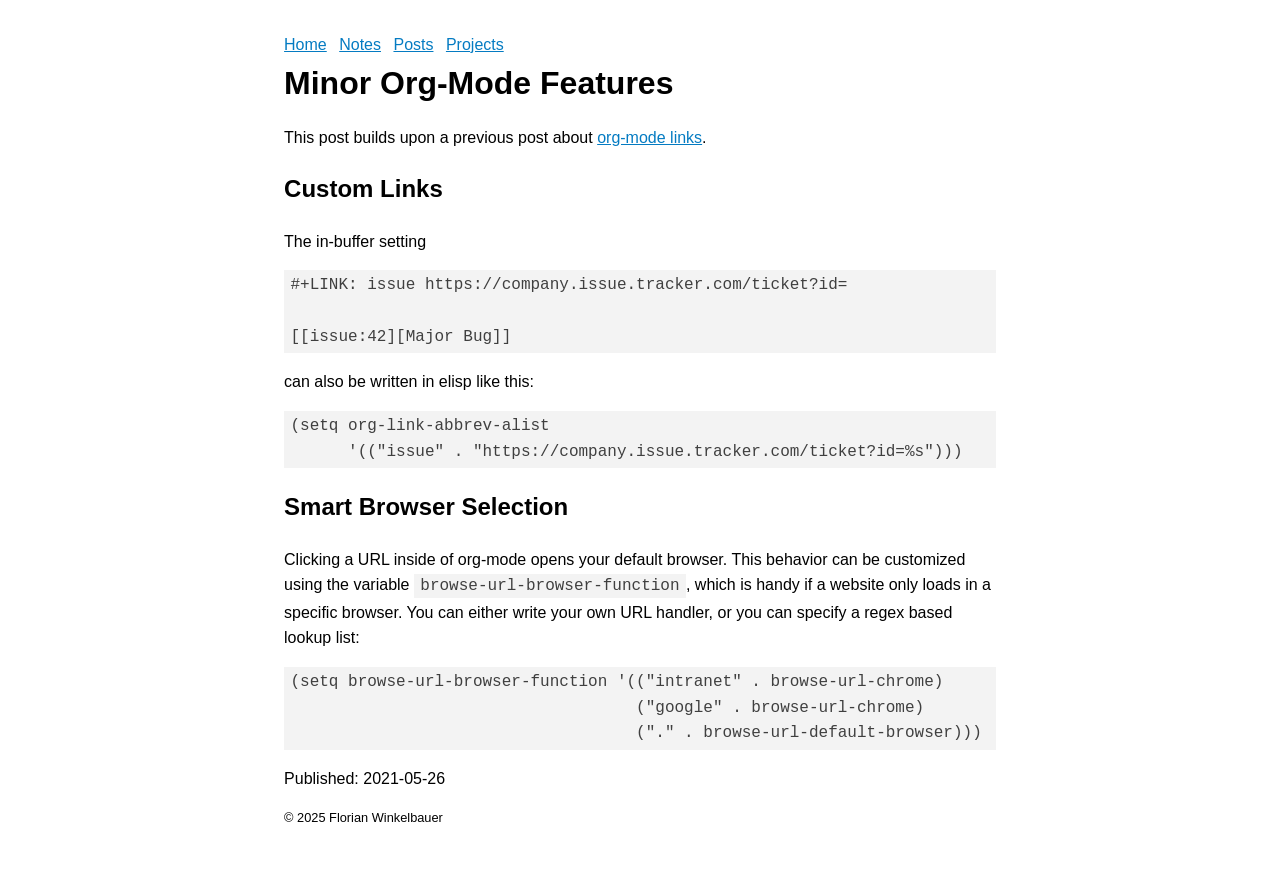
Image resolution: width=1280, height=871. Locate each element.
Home (305, 44)
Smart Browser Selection (426, 506)
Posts (413, 44)
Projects (475, 44)
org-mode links (649, 137)
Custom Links (363, 188)
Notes (360, 44)
